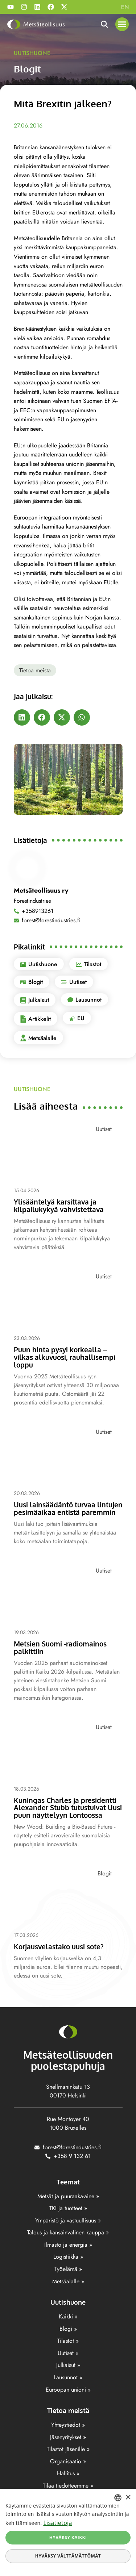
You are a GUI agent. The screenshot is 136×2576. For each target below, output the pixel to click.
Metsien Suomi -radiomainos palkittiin (60, 1647)
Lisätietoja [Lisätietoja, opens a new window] (57, 2523)
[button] (122, 24)
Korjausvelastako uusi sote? (58, 1946)
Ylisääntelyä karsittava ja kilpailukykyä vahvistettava (59, 1205)
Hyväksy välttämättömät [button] (68, 2556)
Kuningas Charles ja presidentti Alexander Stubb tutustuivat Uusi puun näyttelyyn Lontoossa (68, 1808)
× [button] (128, 2497)
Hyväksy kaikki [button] (68, 2537)
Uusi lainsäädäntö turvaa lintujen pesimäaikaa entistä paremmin (68, 1508)
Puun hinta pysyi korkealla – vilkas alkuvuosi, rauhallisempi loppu (64, 1357)
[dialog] (68, 2532)
